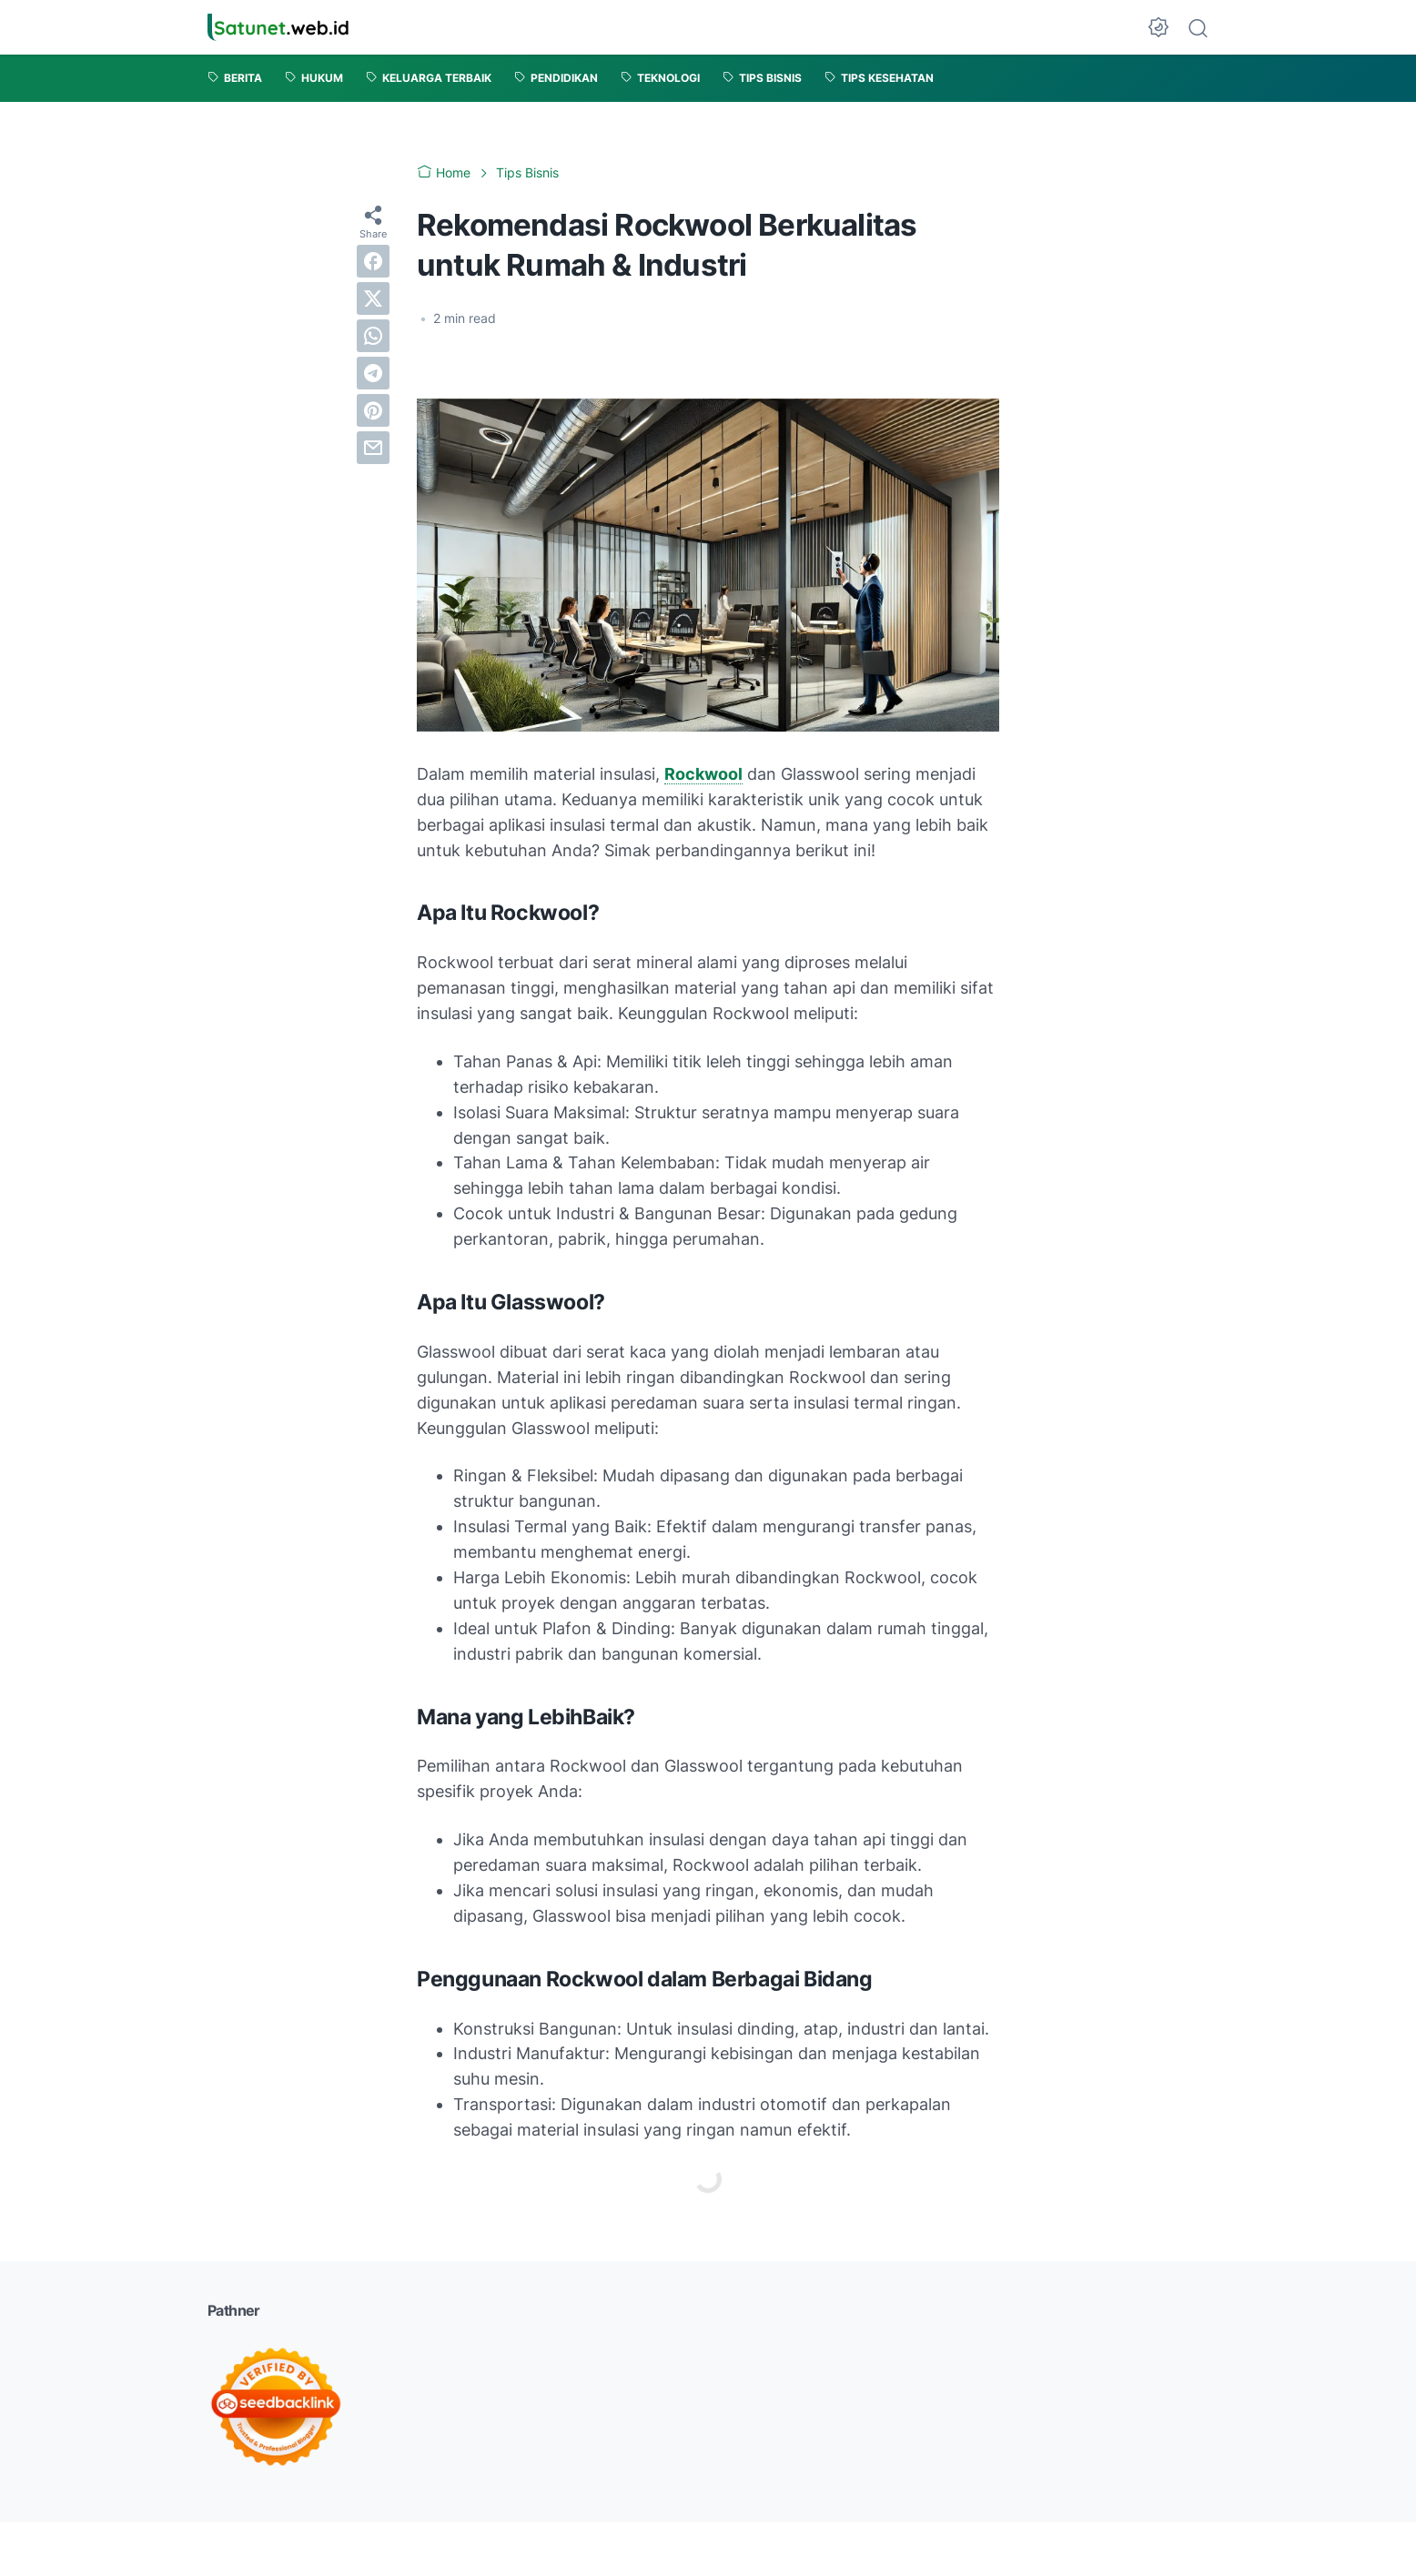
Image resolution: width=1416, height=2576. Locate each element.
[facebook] (373, 260)
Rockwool (703, 773)
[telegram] (373, 372)
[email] (373, 446)
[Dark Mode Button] (1158, 27)
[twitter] (373, 297)
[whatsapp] (373, 334)
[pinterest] (373, 409)
